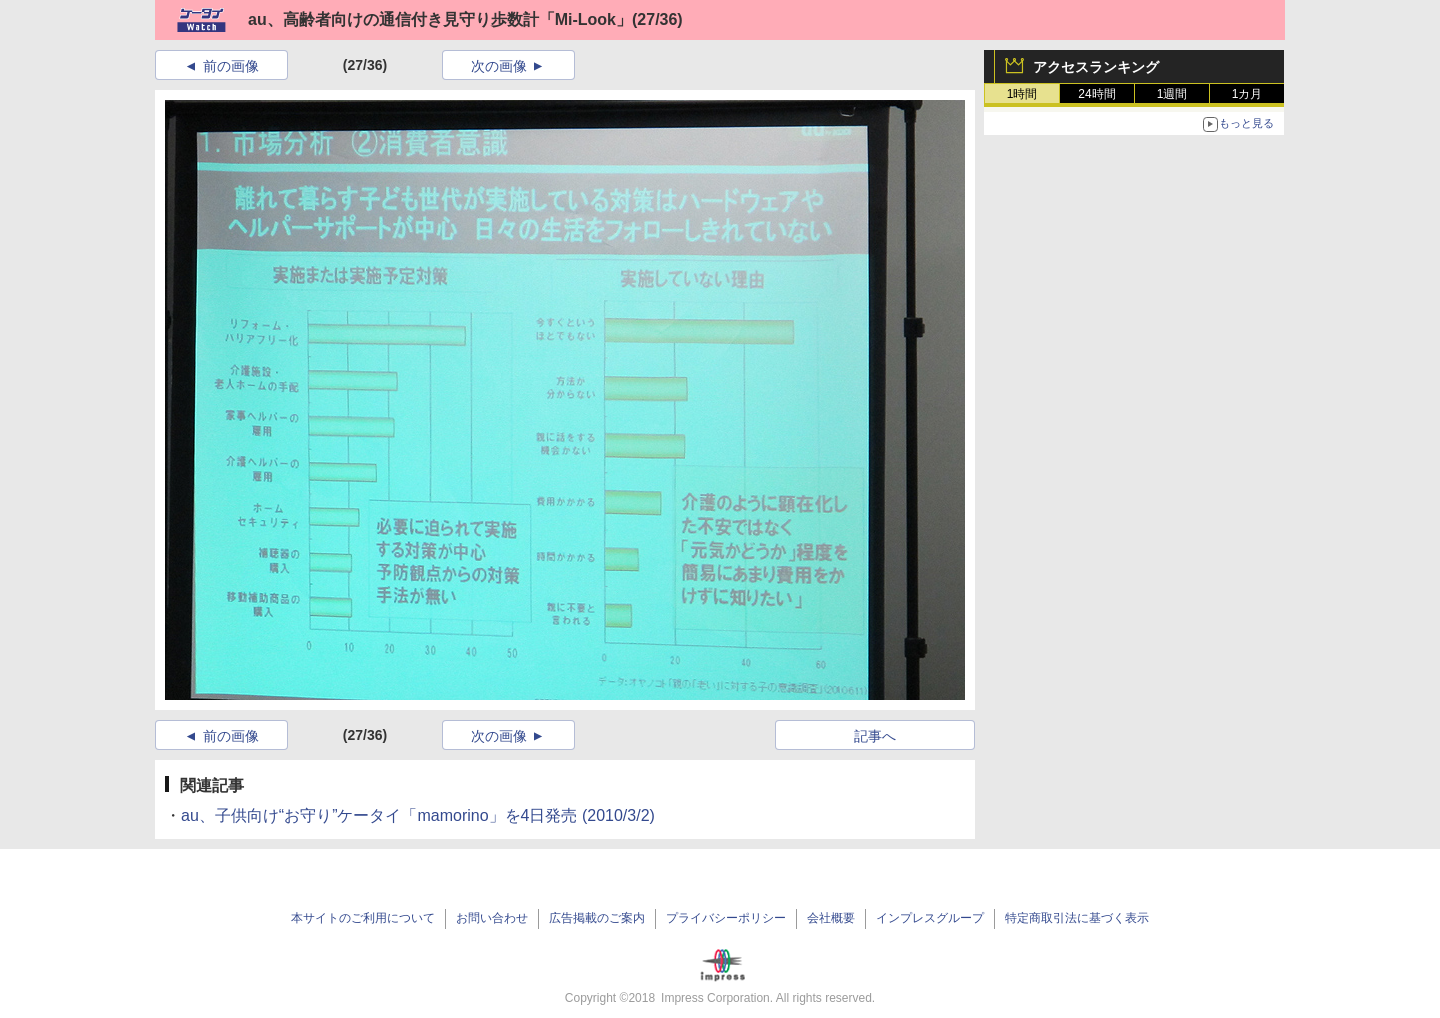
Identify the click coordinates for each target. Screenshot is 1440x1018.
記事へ (875, 736)
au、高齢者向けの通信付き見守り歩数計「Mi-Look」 (440, 19)
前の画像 (231, 66)
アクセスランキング (1096, 67)
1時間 (1022, 94)
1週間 (1172, 94)
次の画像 (499, 66)
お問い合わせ (492, 918)
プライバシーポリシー (726, 918)
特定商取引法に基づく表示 (1077, 918)
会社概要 (831, 918)
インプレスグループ (930, 918)
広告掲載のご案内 (597, 918)
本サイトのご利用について (363, 918)
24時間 (1096, 94)
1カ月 (1247, 94)
